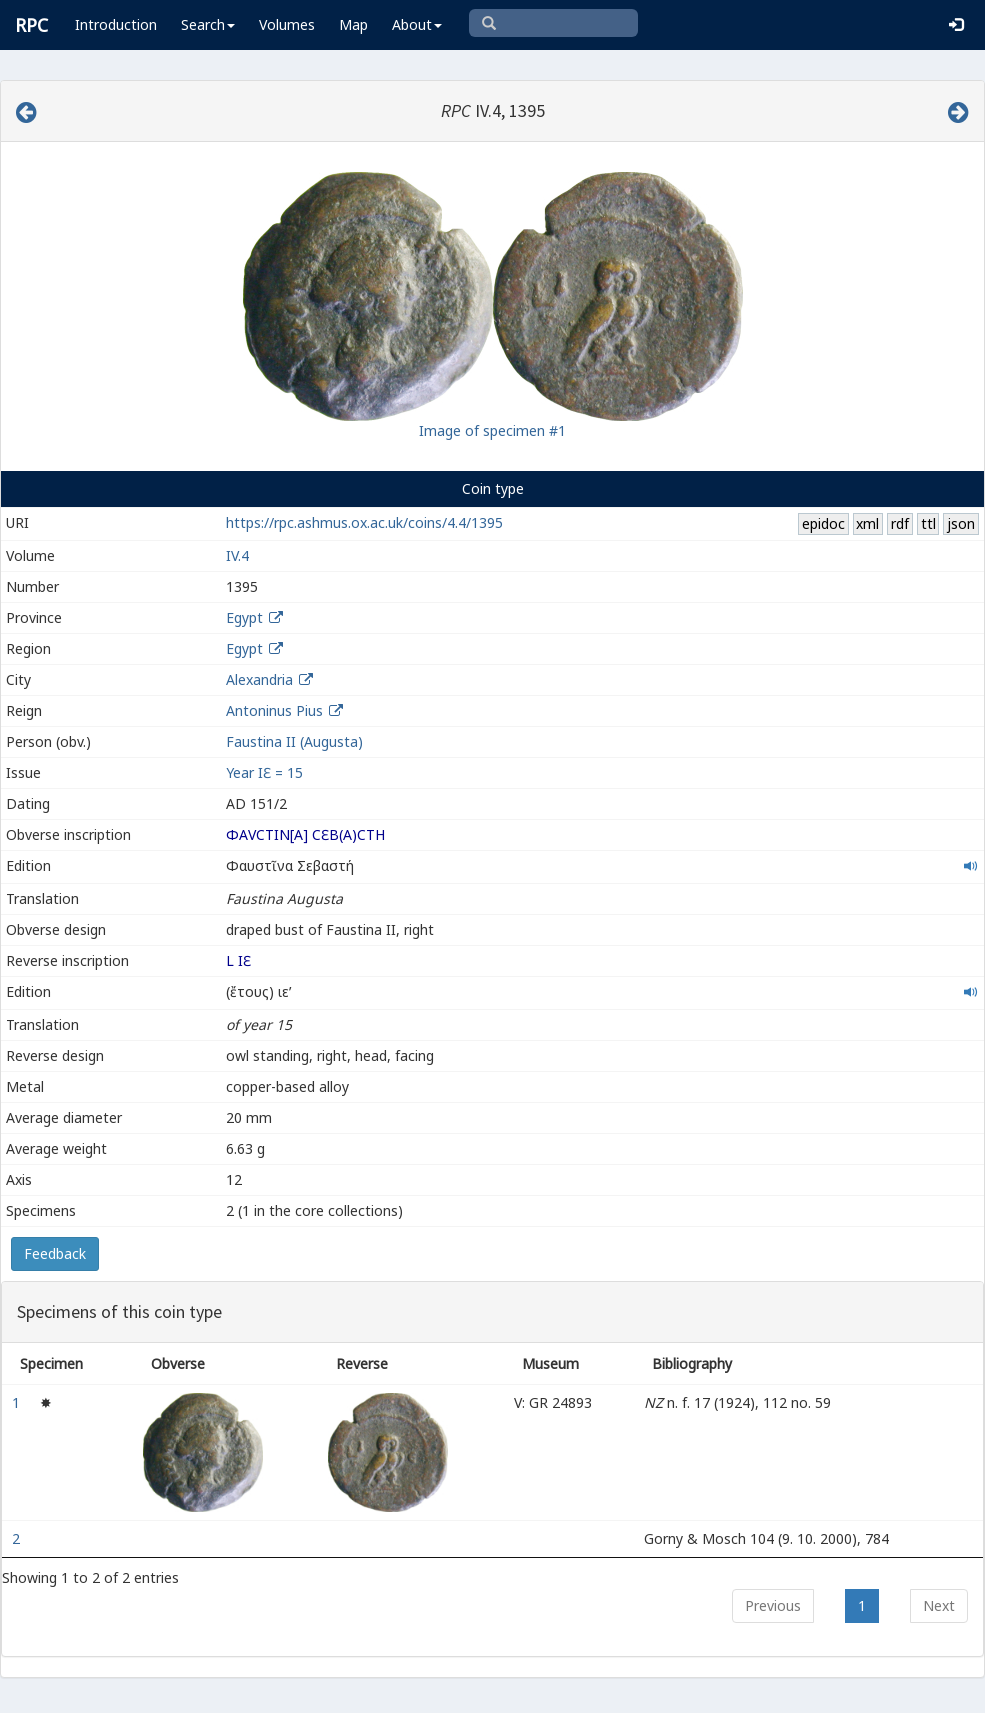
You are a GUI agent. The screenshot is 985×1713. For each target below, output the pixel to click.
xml (867, 523)
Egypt (244, 617)
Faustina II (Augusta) (294, 741)
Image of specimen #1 (492, 430)
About (417, 24)
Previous (773, 1605)
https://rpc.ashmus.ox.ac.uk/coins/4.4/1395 (364, 522)
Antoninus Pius (274, 710)
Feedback (55, 1253)
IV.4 (237, 555)
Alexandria (259, 679)
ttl (928, 523)
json (961, 523)
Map (353, 24)
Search (208, 24)
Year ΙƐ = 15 (264, 772)
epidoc (823, 523)
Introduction (116, 24)
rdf (900, 523)
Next (939, 1605)
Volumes (287, 24)
